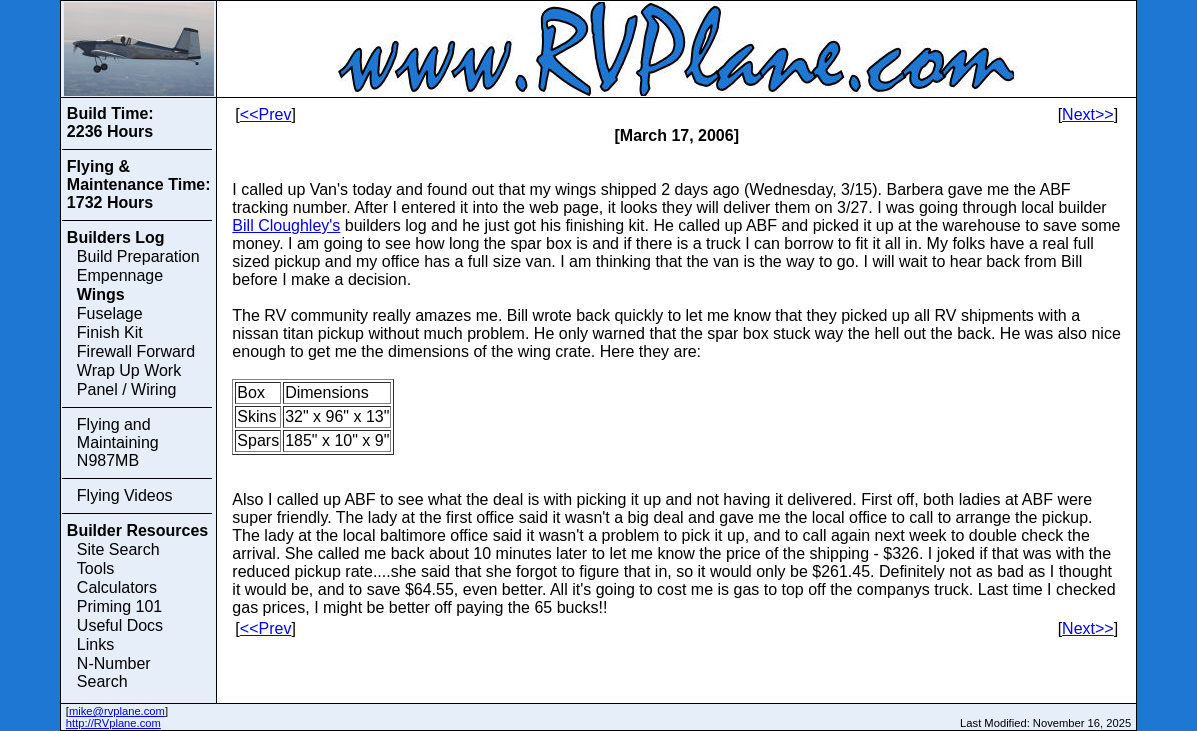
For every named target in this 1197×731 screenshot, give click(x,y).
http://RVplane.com (113, 723)
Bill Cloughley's (286, 225)
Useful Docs (120, 625)
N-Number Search (114, 672)
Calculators (117, 587)
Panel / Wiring (127, 389)
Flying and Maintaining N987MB (118, 442)
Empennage (120, 275)
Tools (95, 568)
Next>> (1088, 114)
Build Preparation (138, 256)
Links (95, 644)
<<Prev (266, 114)
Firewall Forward (136, 351)
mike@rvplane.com (117, 711)
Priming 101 (119, 606)
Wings (101, 294)
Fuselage (110, 313)
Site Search (118, 549)
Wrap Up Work (129, 370)
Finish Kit (110, 332)
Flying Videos (125, 495)
